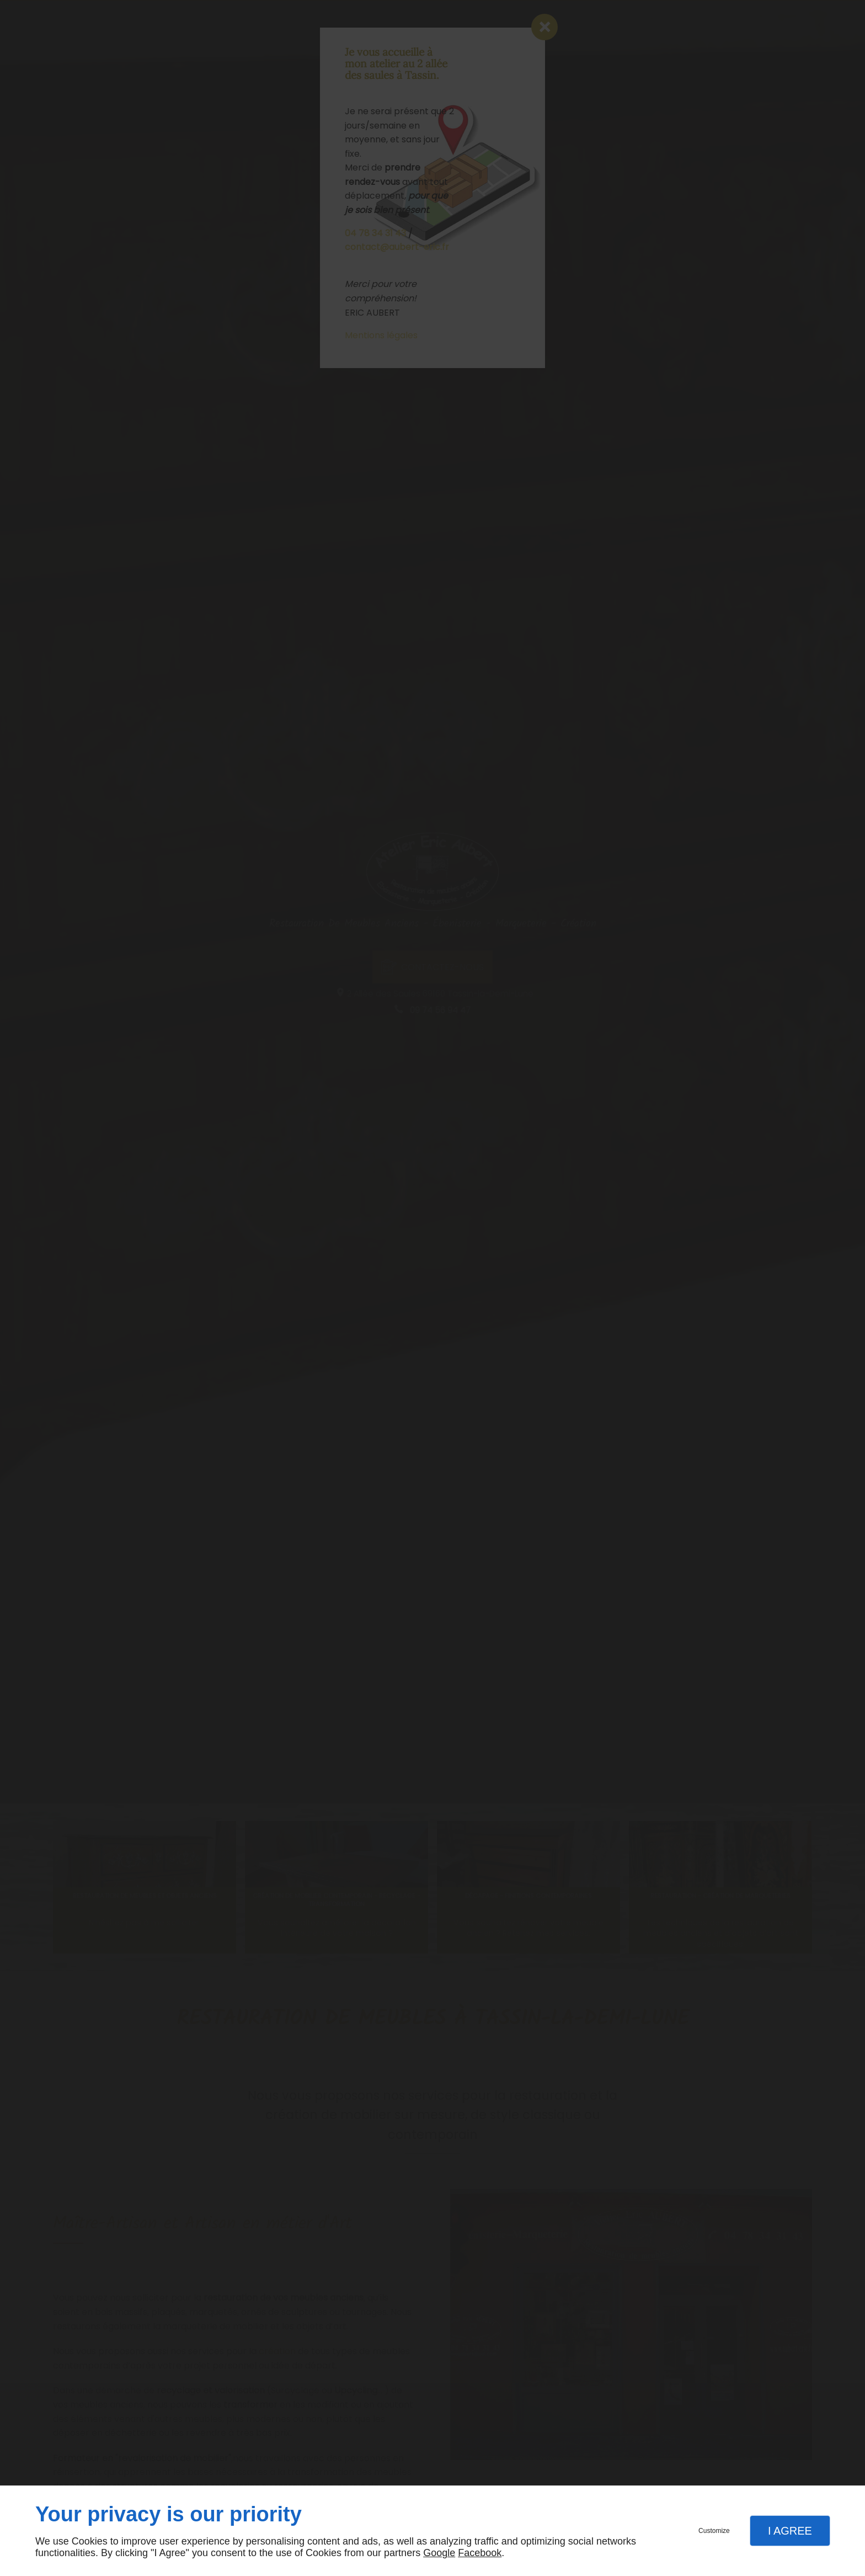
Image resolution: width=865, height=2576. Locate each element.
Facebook (479, 2552)
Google (439, 2552)
